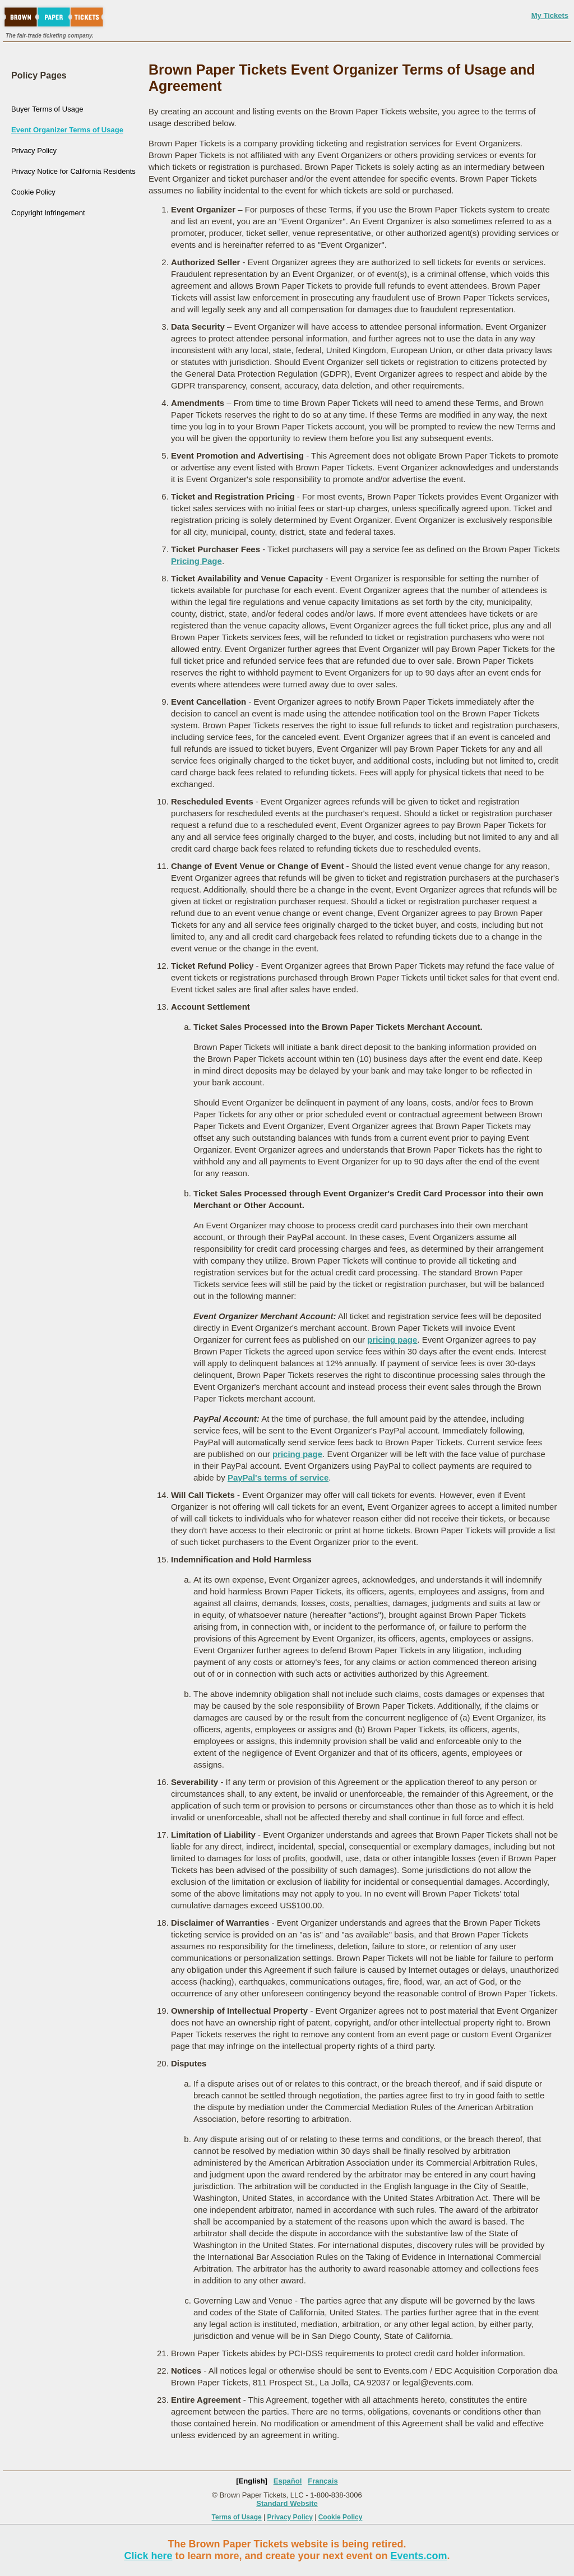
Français (322, 2481)
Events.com (419, 2555)
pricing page (392, 1339)
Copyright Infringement (48, 213)
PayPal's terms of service (278, 1477)
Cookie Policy (33, 192)
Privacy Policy (34, 150)
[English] (251, 2481)
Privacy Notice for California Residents (73, 171)
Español (288, 2481)
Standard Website (287, 2503)
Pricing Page (196, 561)
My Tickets (549, 15)
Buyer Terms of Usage (47, 109)
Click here (148, 2555)
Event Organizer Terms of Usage (67, 130)
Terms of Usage (237, 2517)
